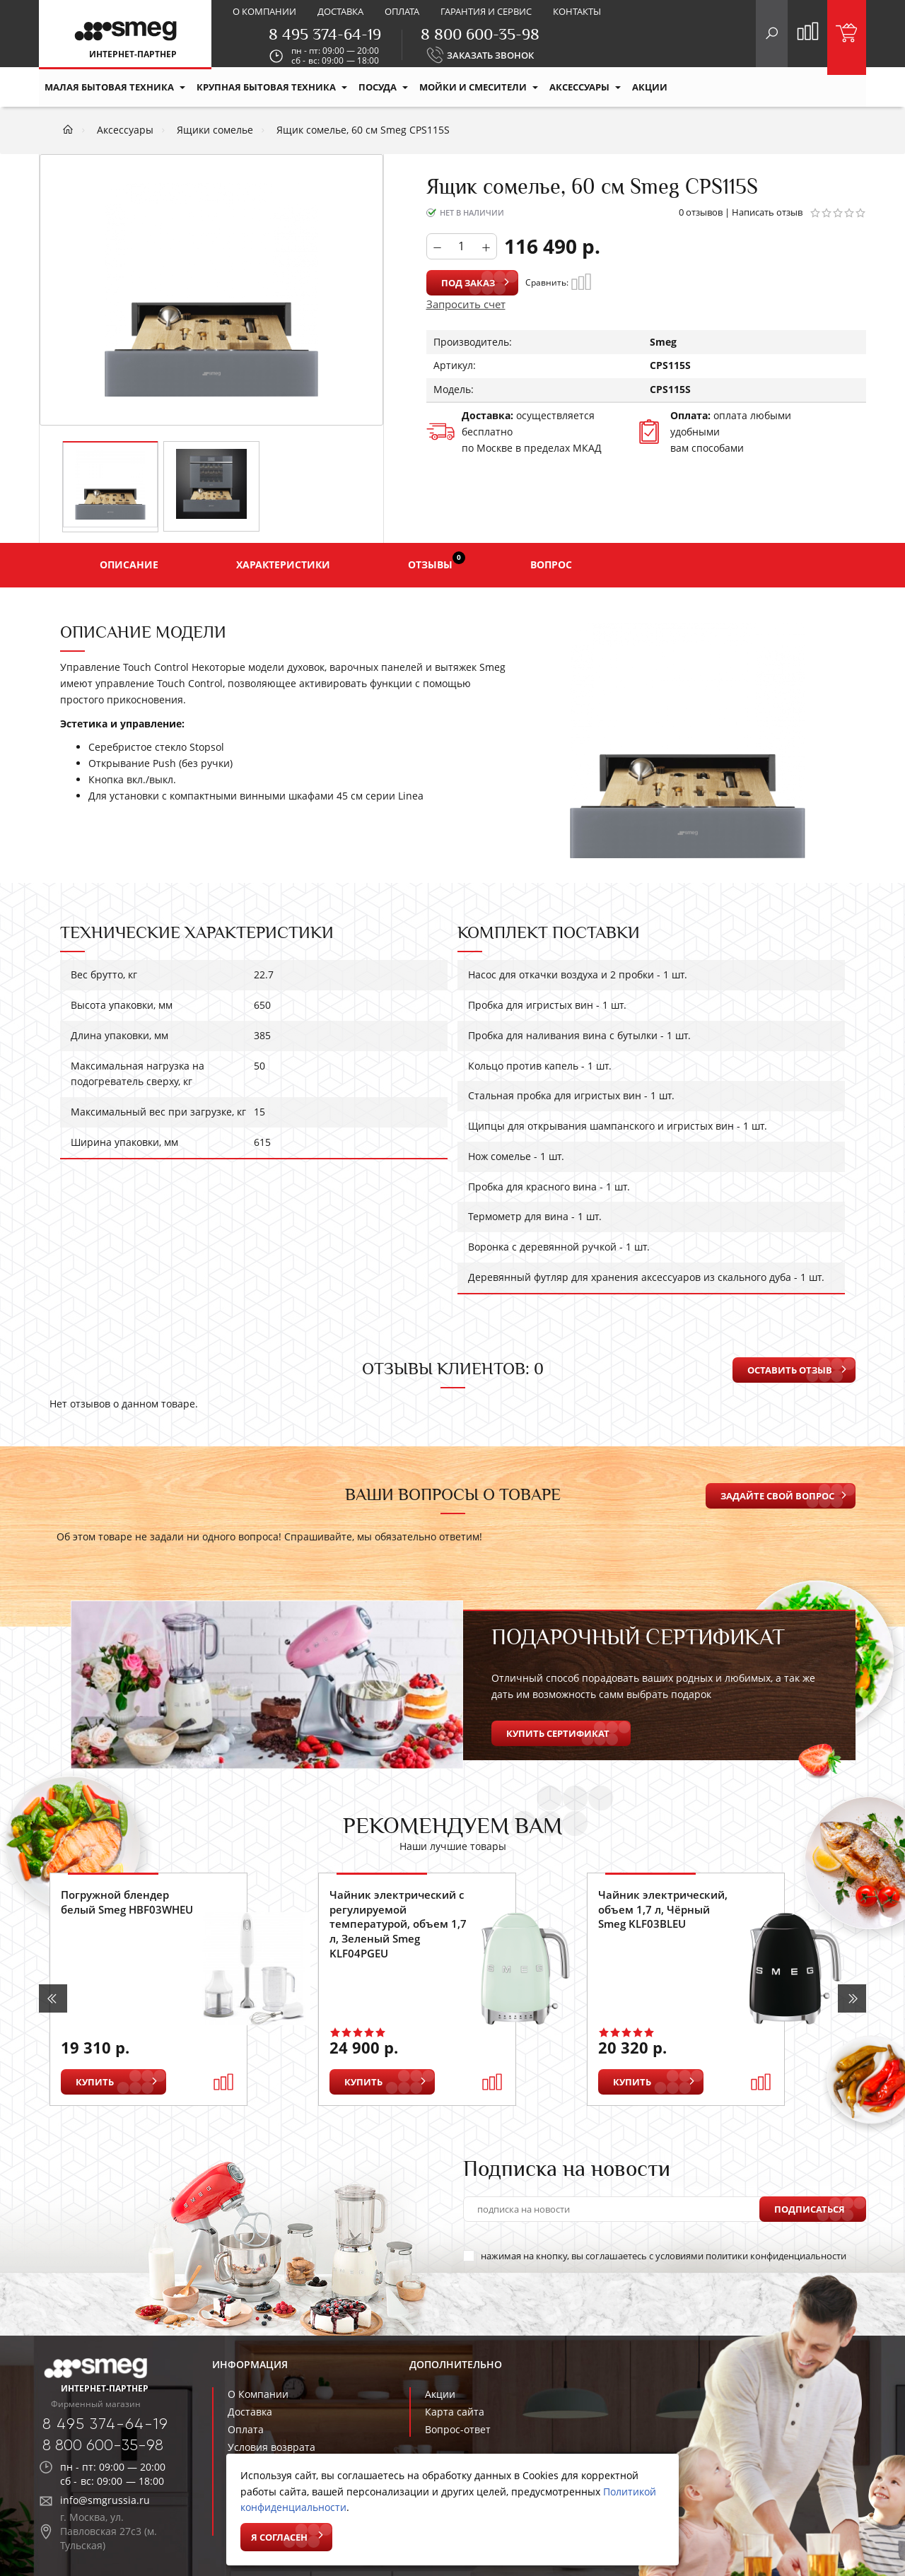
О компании (264, 11)
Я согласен (279, 2537)
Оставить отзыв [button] (789, 1370)
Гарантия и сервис (486, 11)
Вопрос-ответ (458, 2429)
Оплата (402, 11)
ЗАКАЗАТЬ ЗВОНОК (490, 55)
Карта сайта (454, 2411)
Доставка (340, 11)
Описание (129, 564)
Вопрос (551, 564)
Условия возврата (271, 2447)
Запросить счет (466, 304)
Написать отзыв (767, 212)
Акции (440, 2394)
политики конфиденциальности (776, 2255)
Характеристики (283, 564)
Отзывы (436, 561)
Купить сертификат (557, 1733)
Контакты (577, 11)
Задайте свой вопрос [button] (777, 1495)
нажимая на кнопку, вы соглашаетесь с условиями (654, 2255)
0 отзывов (701, 212)
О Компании (258, 2394)
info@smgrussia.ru (105, 2500)
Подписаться (809, 2209)
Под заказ (468, 282)
